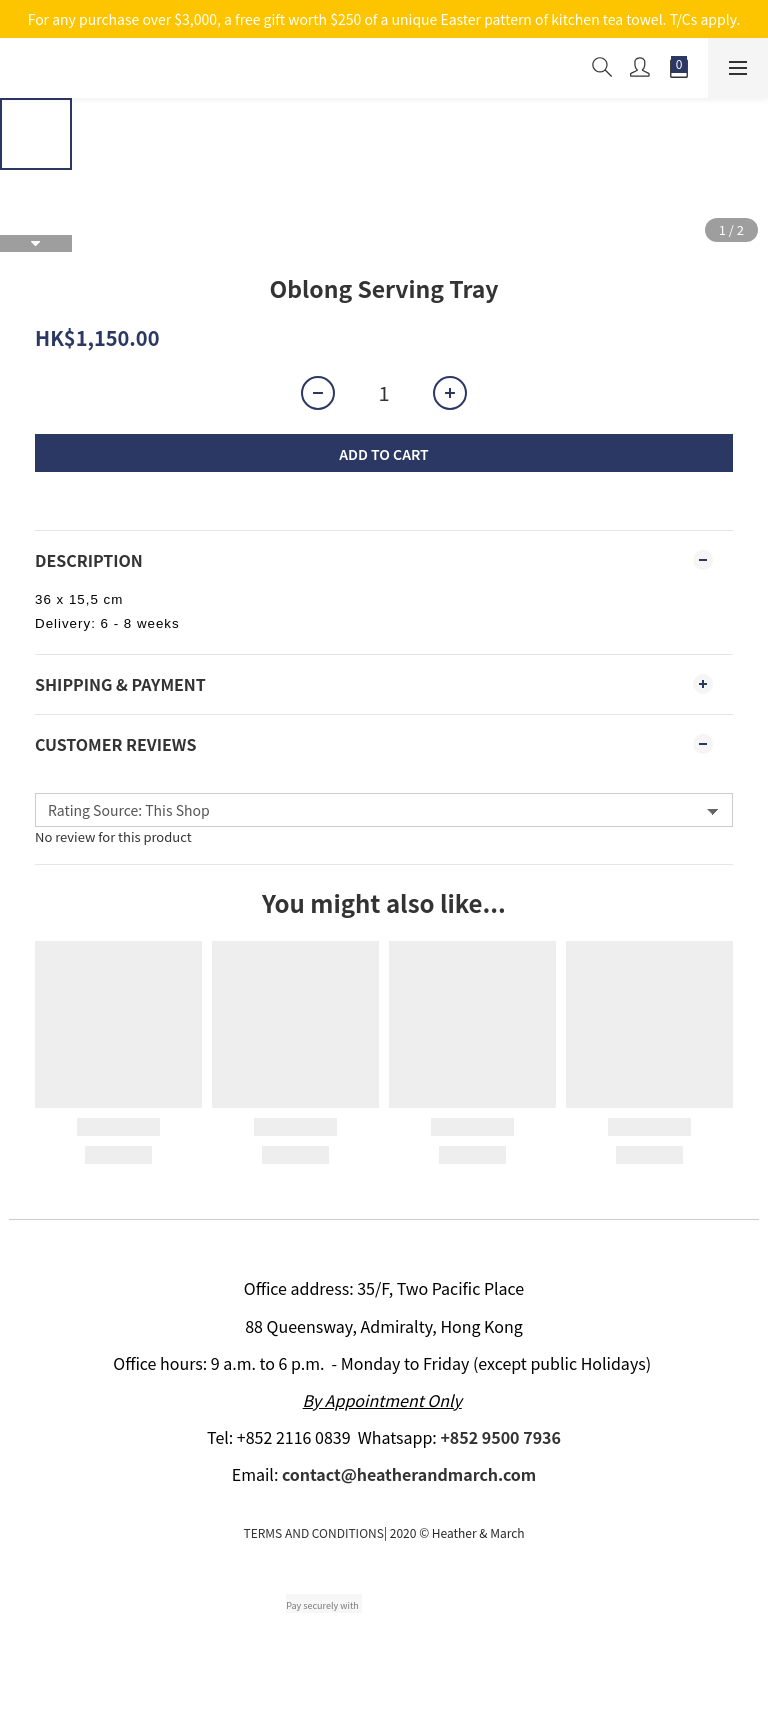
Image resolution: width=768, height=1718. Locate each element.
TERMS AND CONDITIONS (313, 1532)
